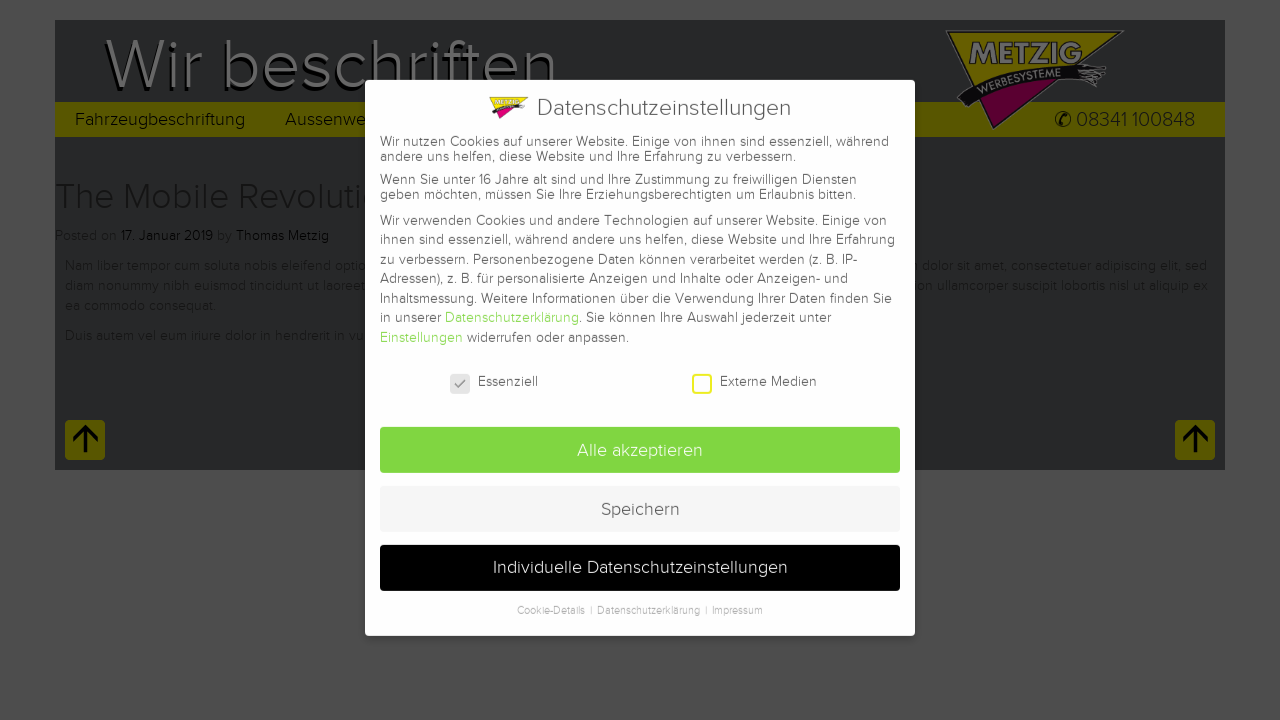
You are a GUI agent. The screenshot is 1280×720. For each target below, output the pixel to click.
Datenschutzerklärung (512, 306)
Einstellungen (421, 326)
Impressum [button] (737, 599)
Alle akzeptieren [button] (640, 438)
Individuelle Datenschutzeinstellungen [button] (640, 556)
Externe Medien (754, 369)
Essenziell (494, 369)
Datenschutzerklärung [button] (650, 599)
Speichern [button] (640, 497)
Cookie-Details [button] (552, 599)
